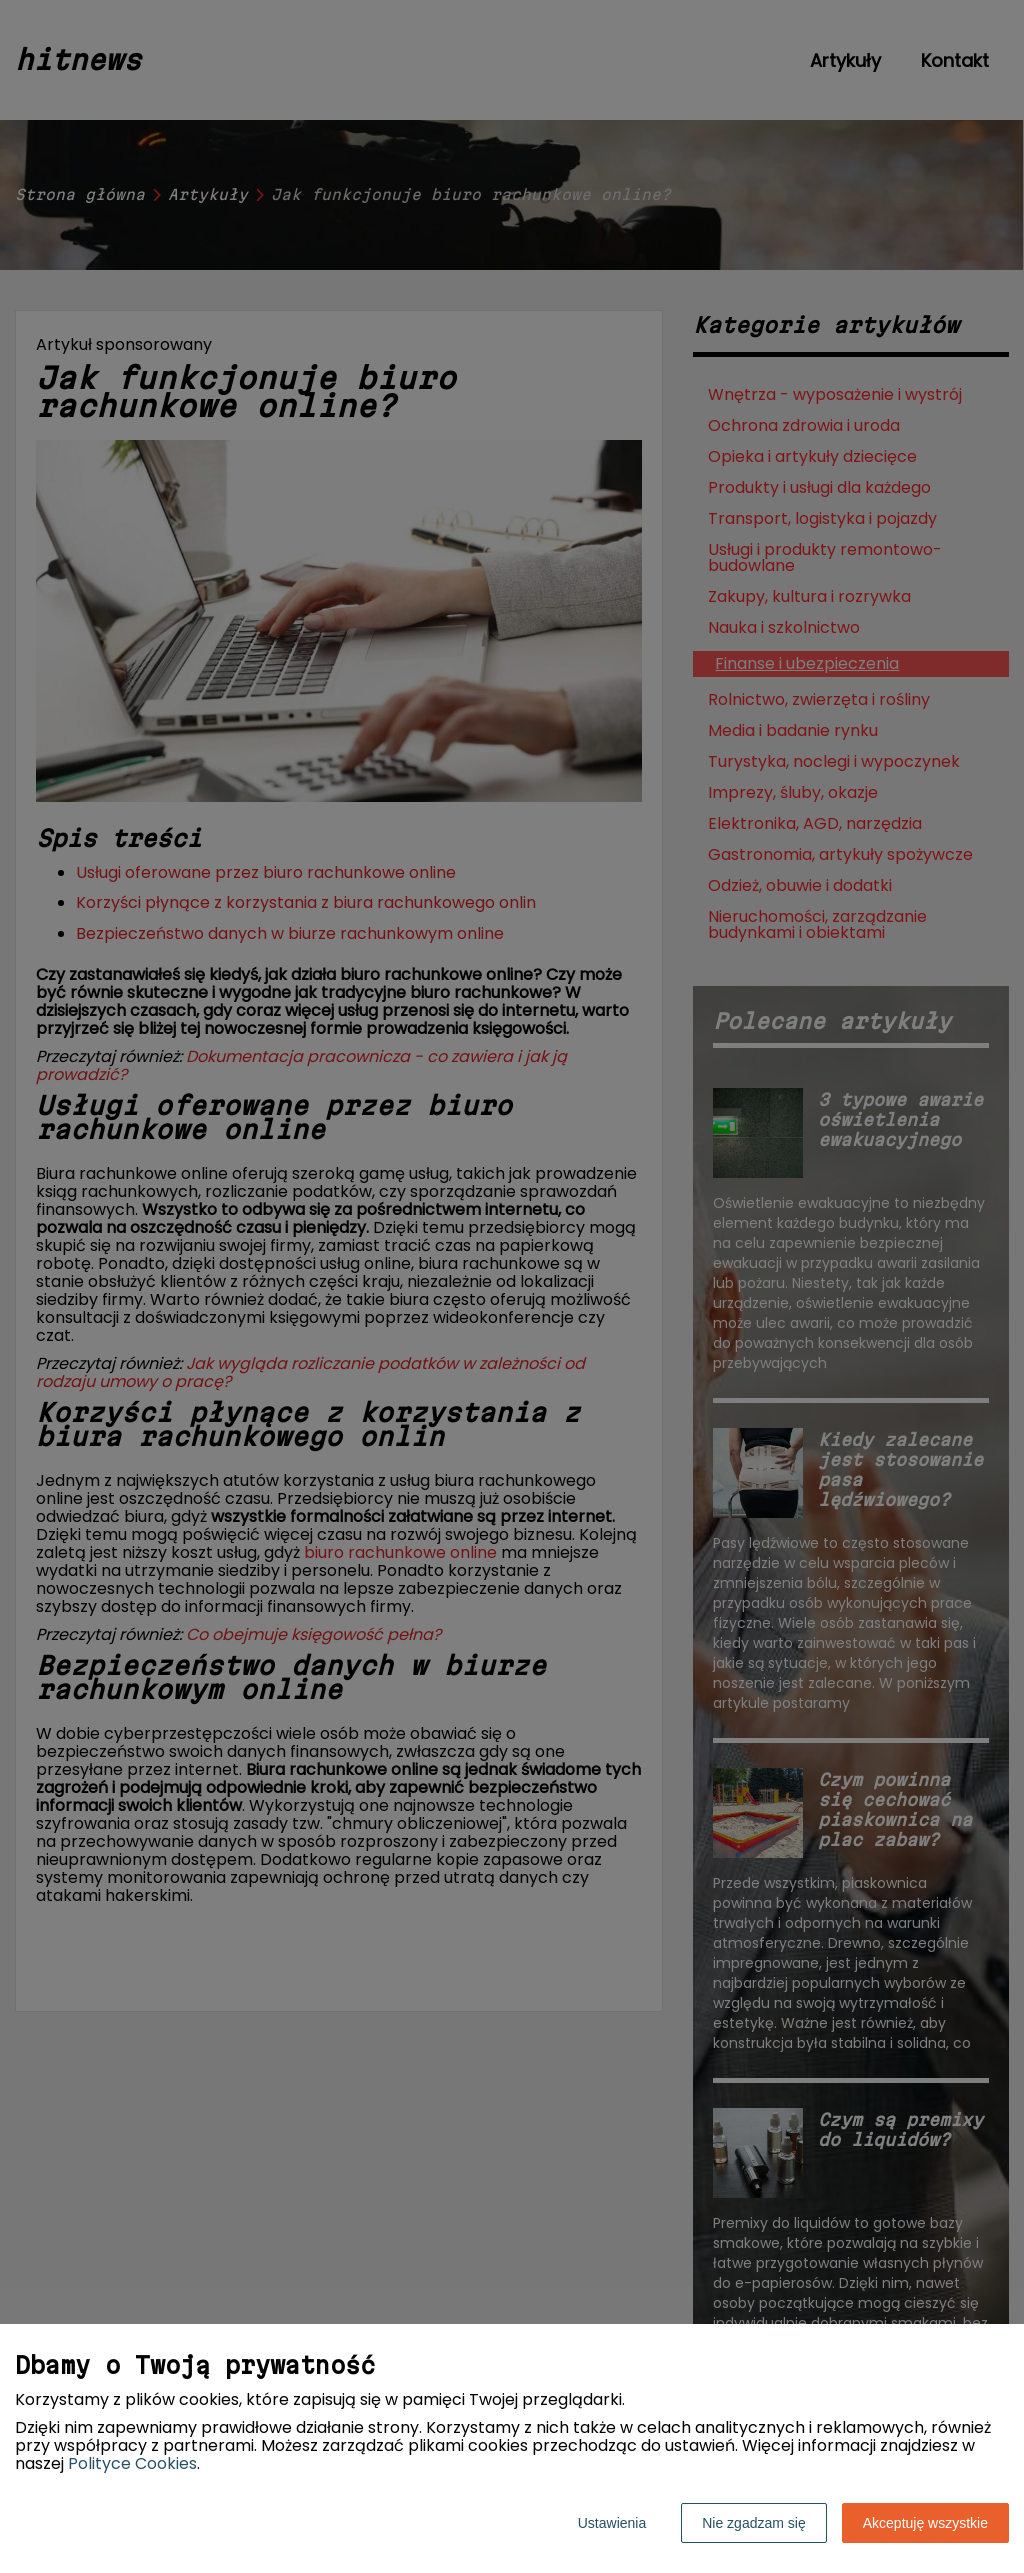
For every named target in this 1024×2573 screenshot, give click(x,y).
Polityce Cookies (132, 2463)
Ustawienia (612, 2523)
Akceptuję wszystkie (925, 2523)
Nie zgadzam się (754, 2523)
